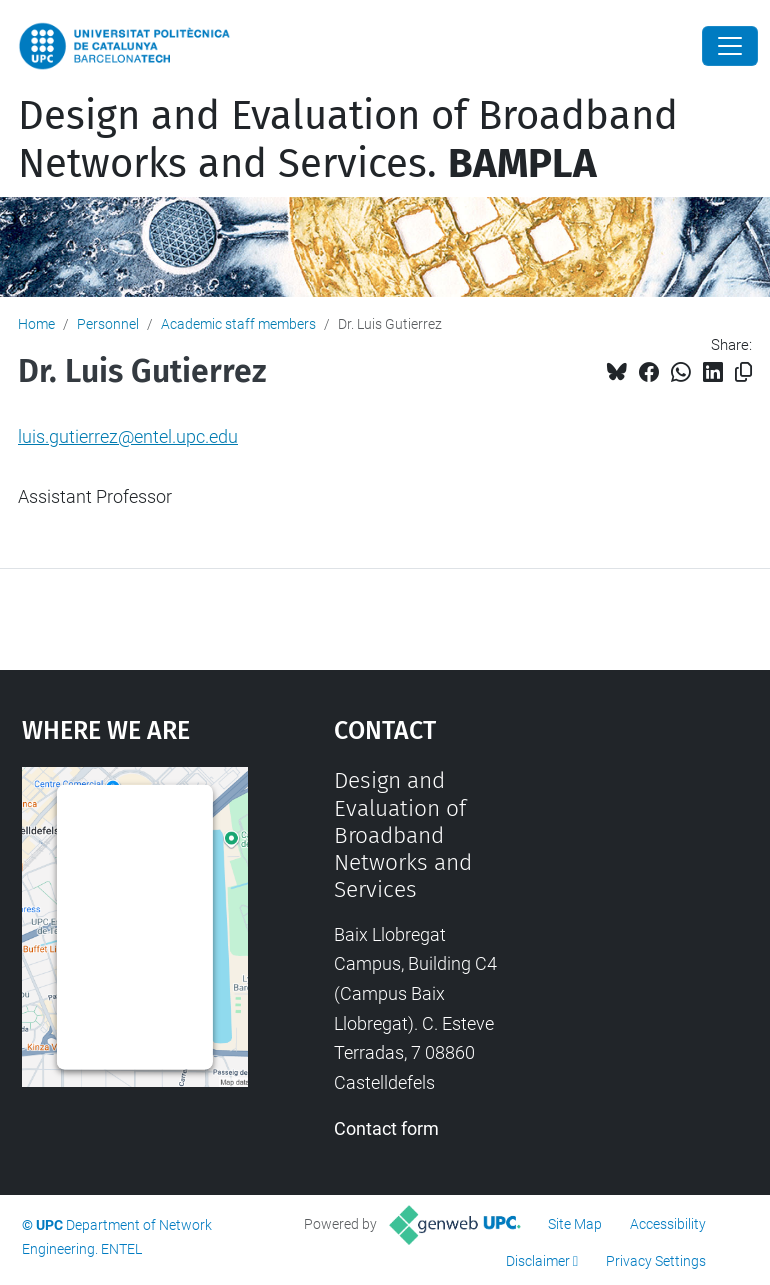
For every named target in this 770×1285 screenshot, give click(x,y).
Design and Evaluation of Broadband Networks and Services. (348, 140)
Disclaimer (538, 1261)
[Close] (730, 46)
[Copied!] (743, 372)
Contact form (386, 1128)
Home (36, 324)
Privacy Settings (656, 1261)
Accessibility (668, 1224)
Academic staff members (238, 324)
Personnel (108, 324)
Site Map (575, 1224)
